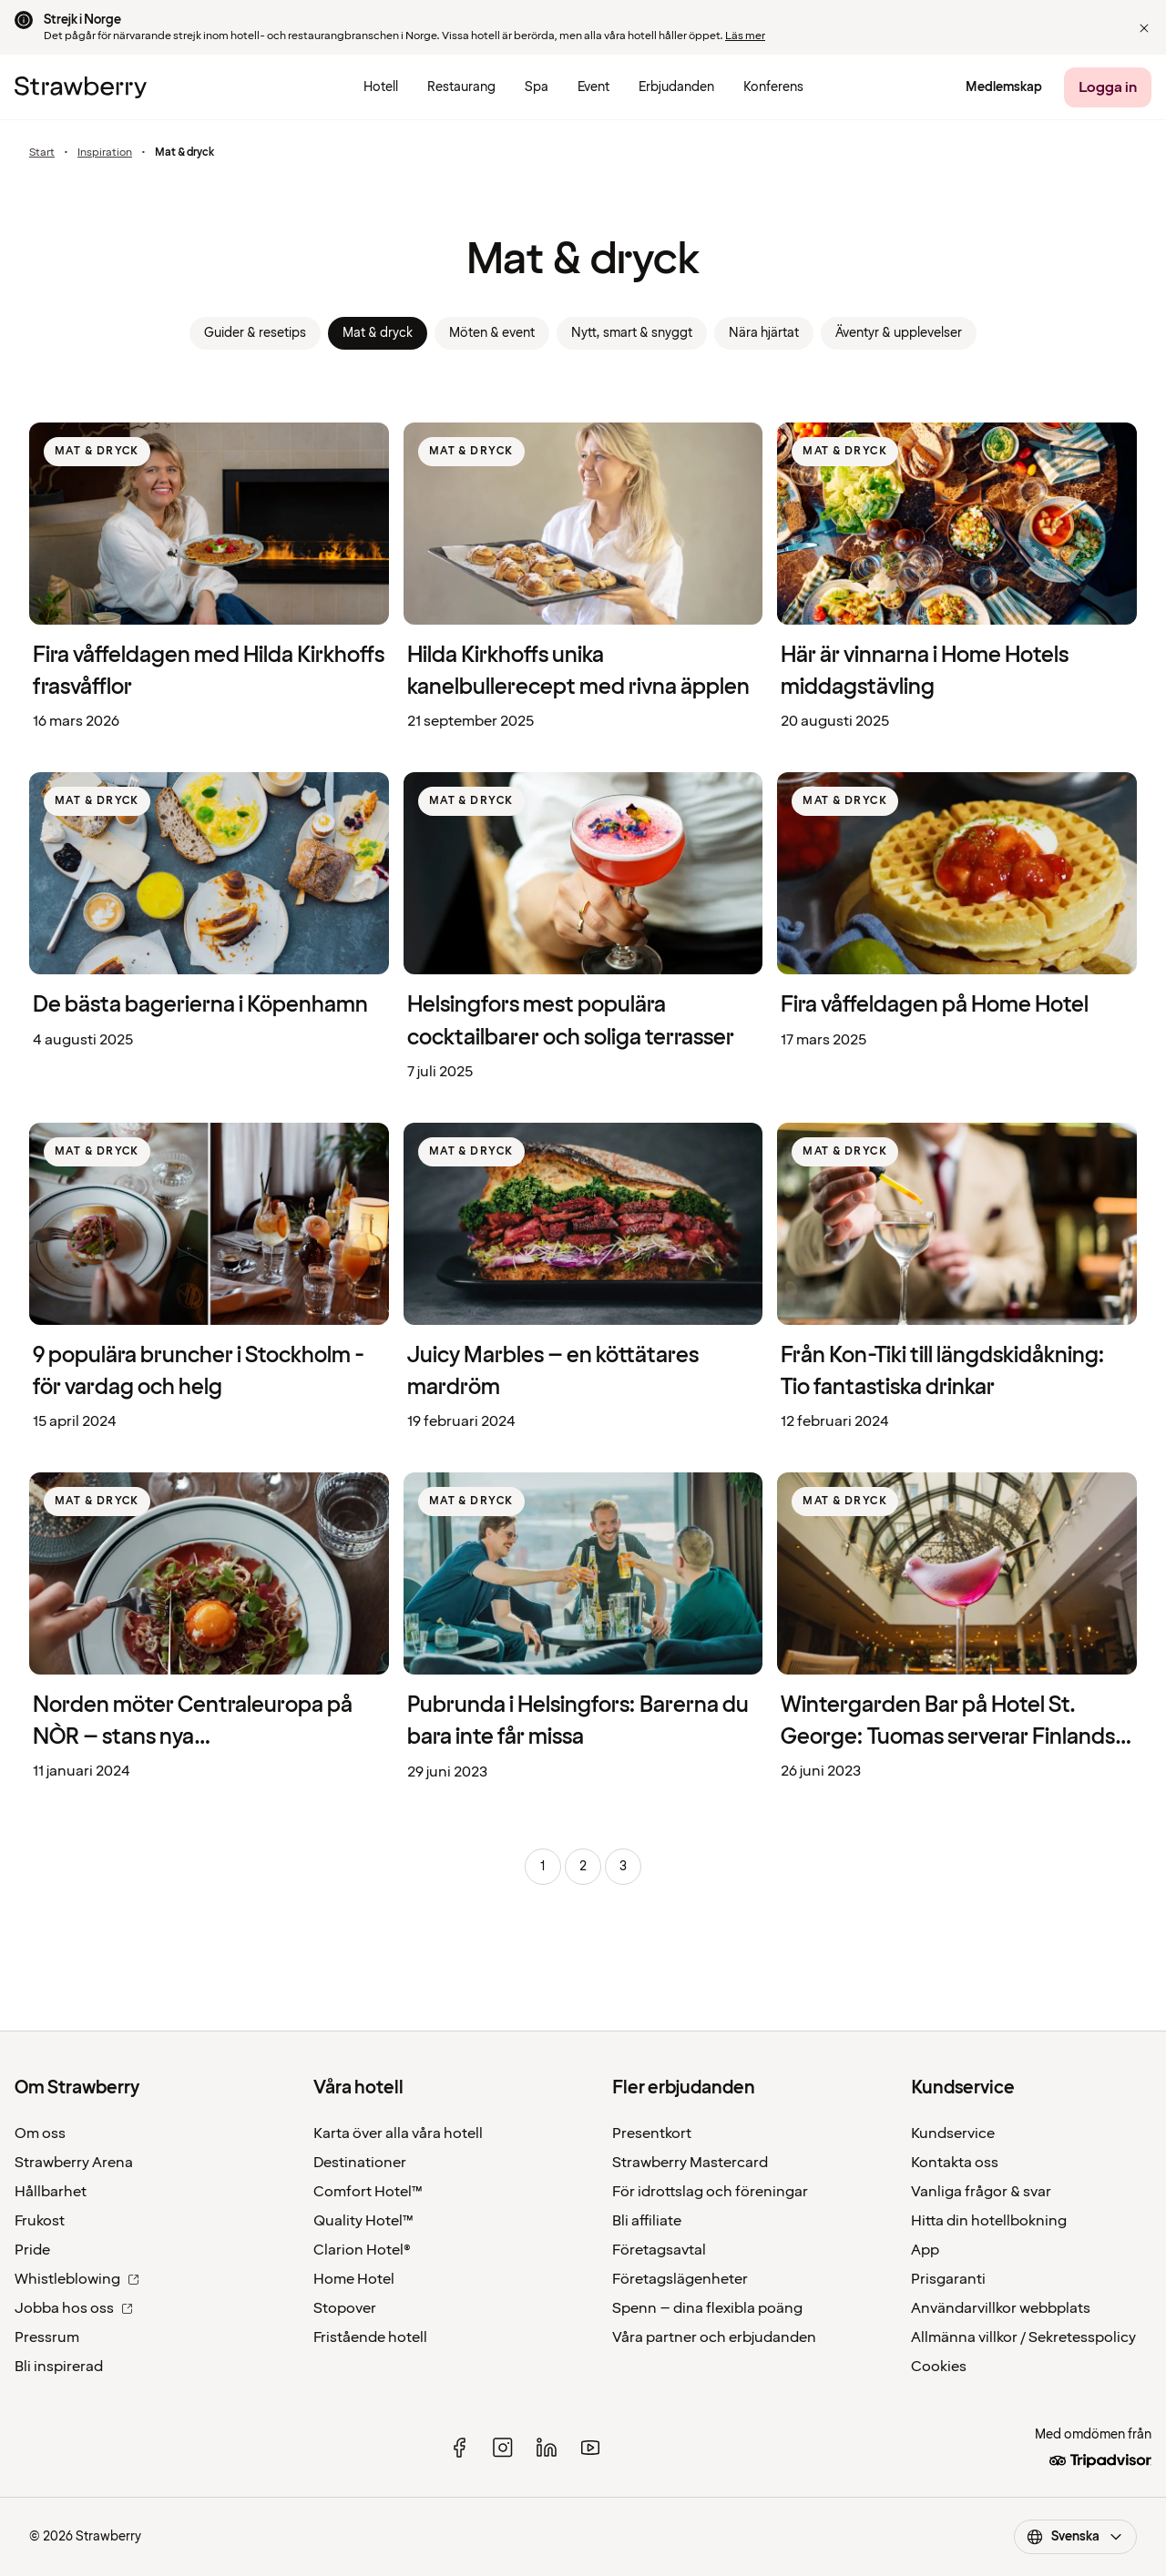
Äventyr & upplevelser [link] (898, 332)
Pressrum (47, 2337)
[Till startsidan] (81, 87)
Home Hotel (353, 2279)
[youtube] (590, 2448)
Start (42, 153)
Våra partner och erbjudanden (714, 2337)
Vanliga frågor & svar (981, 2192)
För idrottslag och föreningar (710, 2192)
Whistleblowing (77, 2279)
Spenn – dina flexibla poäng (707, 2308)
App (925, 2250)
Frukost (40, 2221)
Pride (32, 2250)
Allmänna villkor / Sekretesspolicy (1023, 2337)
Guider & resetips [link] (255, 332)
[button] (1144, 28)
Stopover (344, 2308)
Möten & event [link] (492, 332)
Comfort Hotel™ (368, 2192)
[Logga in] (1107, 87)
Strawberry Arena (74, 2163)
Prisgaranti (948, 2279)
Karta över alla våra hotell (398, 2133)
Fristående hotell (370, 2337)
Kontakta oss (954, 2163)
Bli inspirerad (59, 2367)
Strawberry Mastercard (690, 2163)
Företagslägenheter (680, 2279)
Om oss (40, 2133)
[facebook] (459, 2448)
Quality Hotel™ (363, 2221)
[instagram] (503, 2448)
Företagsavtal (659, 2250)
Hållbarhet (51, 2192)
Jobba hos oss (74, 2308)
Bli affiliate (646, 2221)
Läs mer (745, 36)
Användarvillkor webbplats (1000, 2308)
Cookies (939, 2367)
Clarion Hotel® (362, 2250)
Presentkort (651, 2133)
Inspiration (104, 153)
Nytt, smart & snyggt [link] (631, 332)
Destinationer (359, 2163)
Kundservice (953, 2133)
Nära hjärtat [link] (764, 332)
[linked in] (546, 2448)
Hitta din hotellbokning (989, 2221)
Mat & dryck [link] (378, 332)
